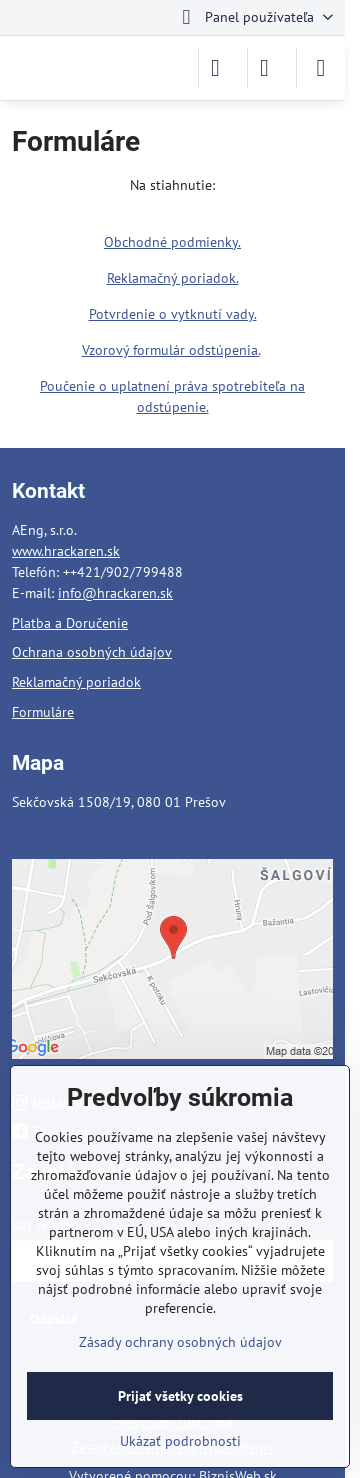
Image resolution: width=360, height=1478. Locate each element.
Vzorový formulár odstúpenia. (171, 350)
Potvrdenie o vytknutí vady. (173, 314)
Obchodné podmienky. (172, 242)
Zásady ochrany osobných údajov (180, 1342)
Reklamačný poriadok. (173, 278)
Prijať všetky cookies (180, 1396)
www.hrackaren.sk (66, 551)
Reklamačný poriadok (76, 682)
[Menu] (321, 68)
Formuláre (43, 712)
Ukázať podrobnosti (180, 1441)
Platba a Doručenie (70, 623)
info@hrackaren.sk (115, 593)
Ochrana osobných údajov (92, 652)
